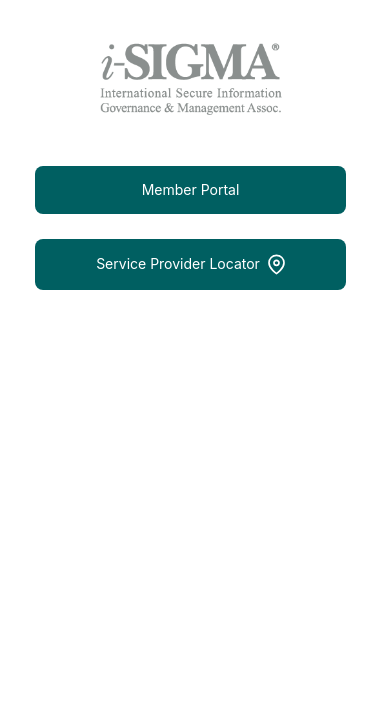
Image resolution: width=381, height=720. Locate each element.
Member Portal (191, 189)
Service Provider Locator (190, 264)
